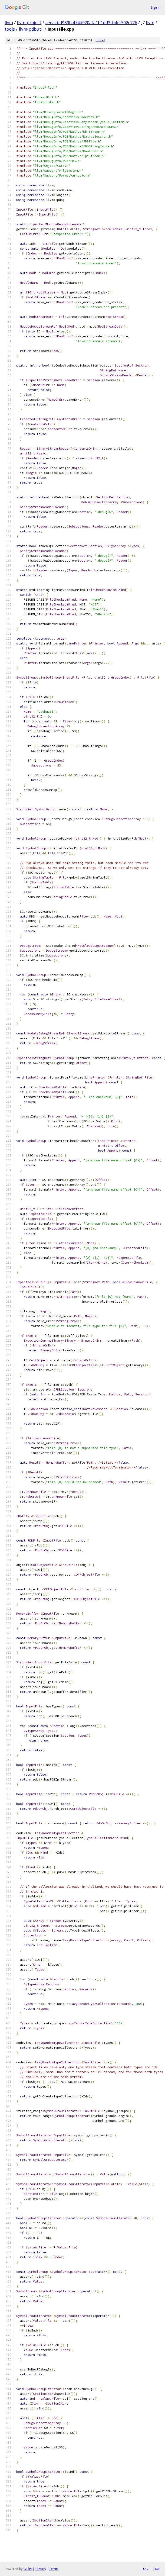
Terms (54, 2568)
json (156, 2568)
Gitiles (28, 2568)
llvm (9, 22)
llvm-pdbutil (31, 29)
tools (10, 29)
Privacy (40, 2568)
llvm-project (29, 22)
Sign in (155, 7)
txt (145, 2568)
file (100, 40)
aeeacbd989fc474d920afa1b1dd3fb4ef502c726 (91, 22)
